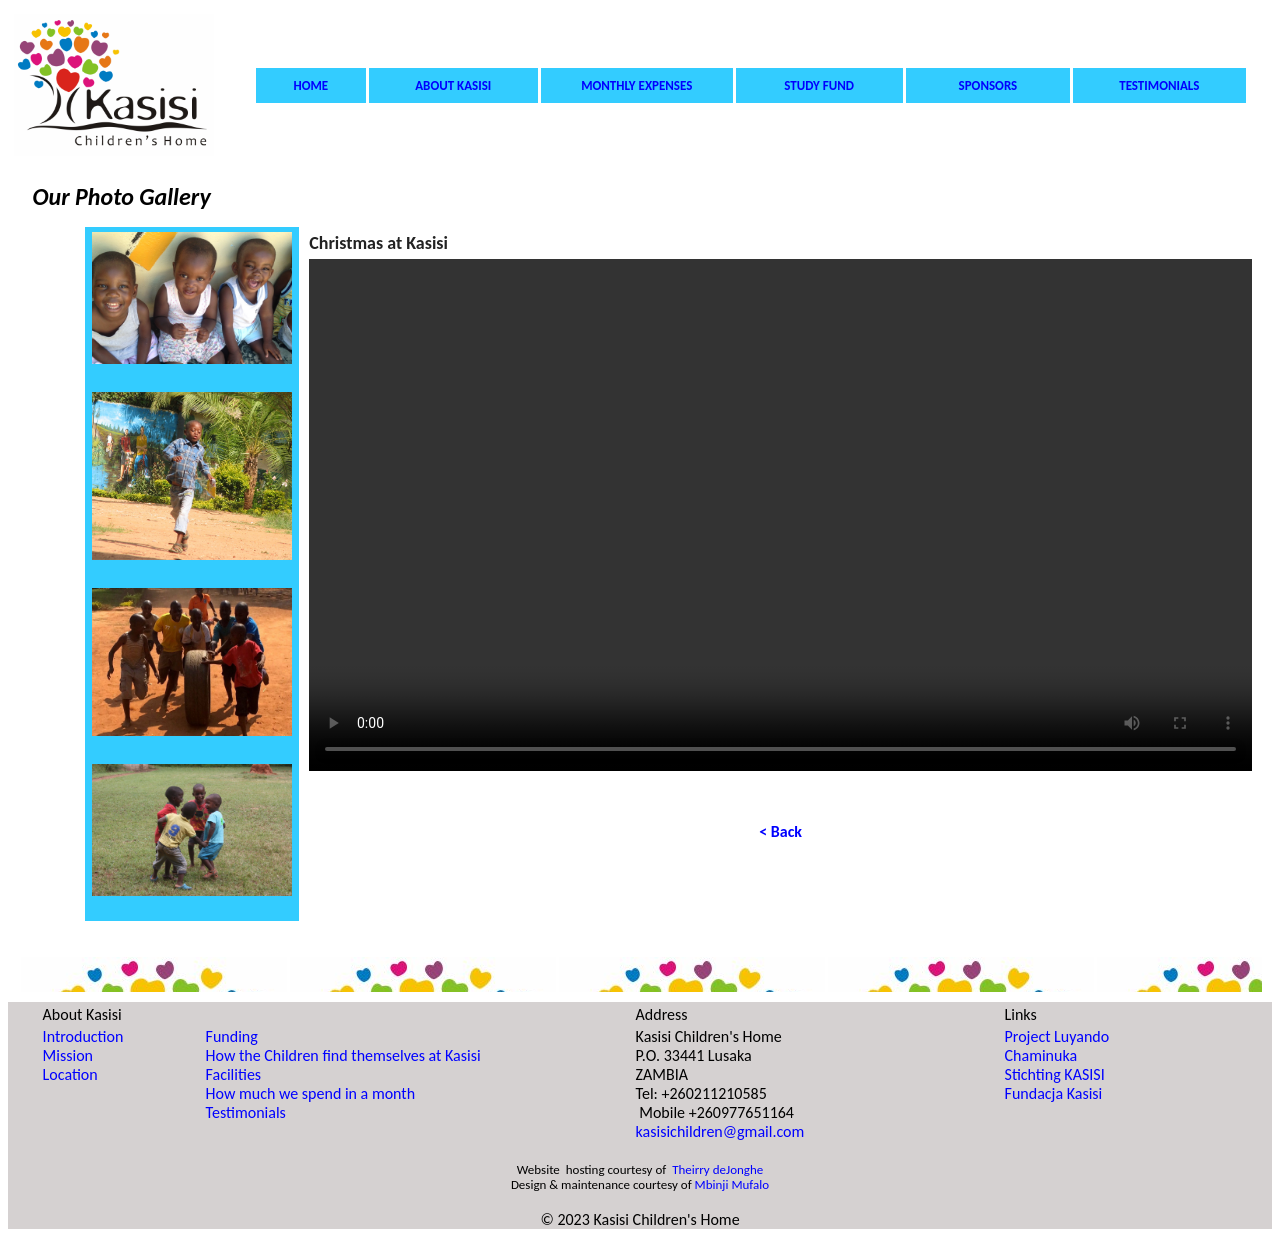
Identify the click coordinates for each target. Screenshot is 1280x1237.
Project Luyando (1057, 1036)
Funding (232, 1036)
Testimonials (246, 1112)
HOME (311, 85)
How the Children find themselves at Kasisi (343, 1055)
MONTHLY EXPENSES (636, 85)
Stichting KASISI (1055, 1074)
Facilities (234, 1074)
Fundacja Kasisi (1054, 1093)
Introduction (83, 1036)
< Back (780, 831)
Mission (68, 1055)
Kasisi (427, 243)
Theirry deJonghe (717, 1169)
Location (70, 1074)
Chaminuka (1041, 1055)
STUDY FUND (819, 85)
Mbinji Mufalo (732, 1184)
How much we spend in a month (311, 1093)
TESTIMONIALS (1159, 85)
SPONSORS (988, 85)
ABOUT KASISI (453, 85)
